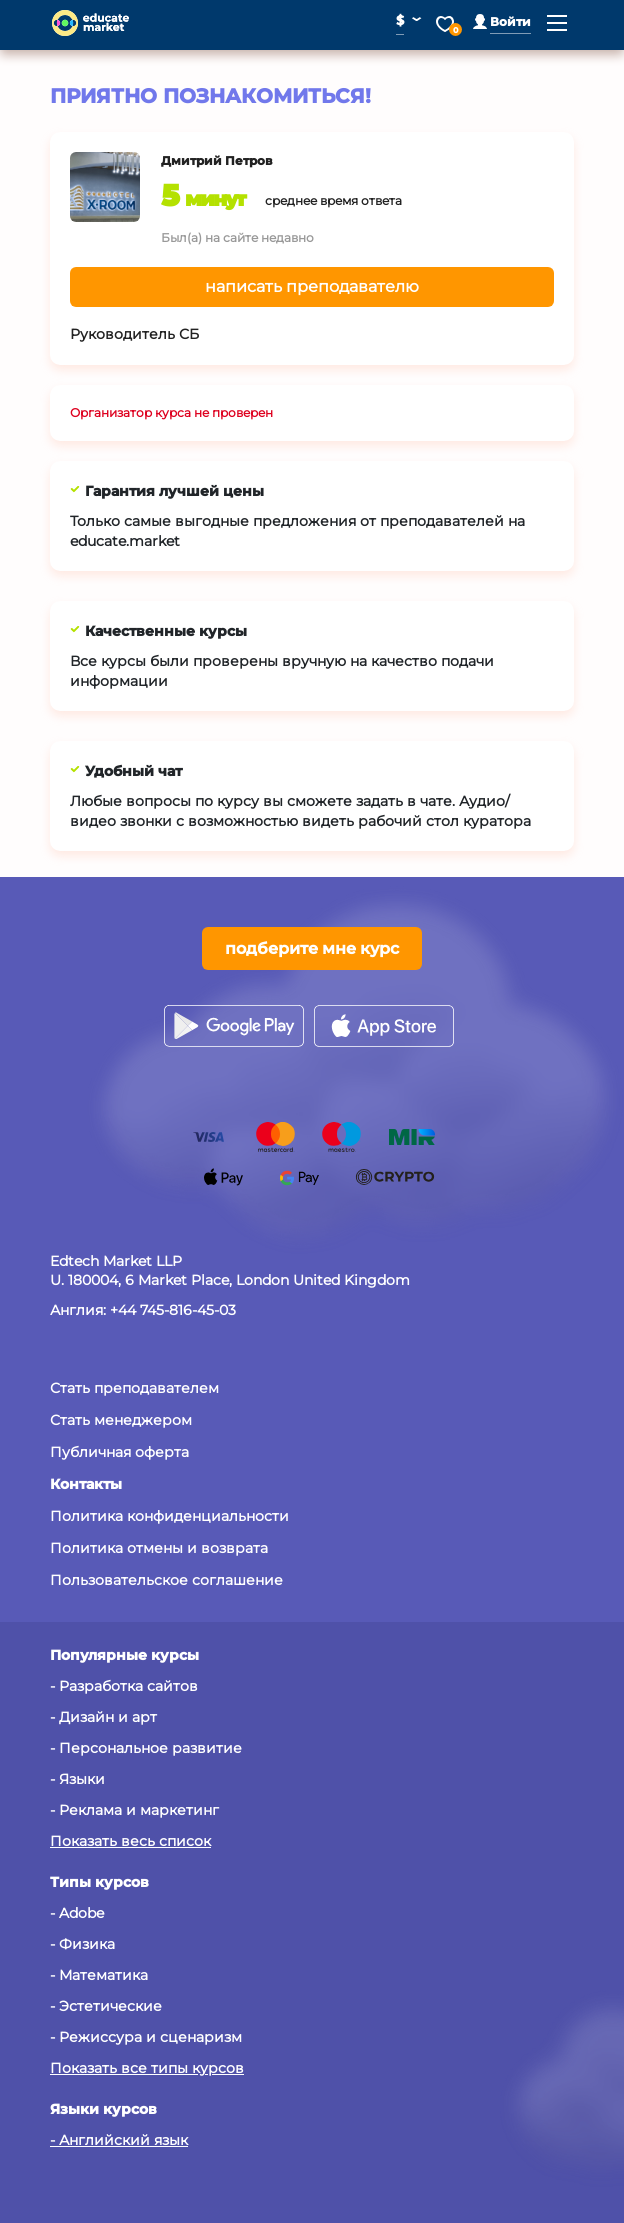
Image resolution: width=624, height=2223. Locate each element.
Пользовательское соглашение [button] (166, 1580)
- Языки (77, 1779)
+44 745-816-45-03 (173, 1310)
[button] (502, 21)
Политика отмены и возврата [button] (159, 1548)
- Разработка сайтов (124, 1686)
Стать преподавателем (134, 1388)
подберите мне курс (312, 948)
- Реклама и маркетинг (134, 1810)
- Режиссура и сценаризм (146, 2037)
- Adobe (77, 1913)
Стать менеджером (121, 1420)
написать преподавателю (312, 286)
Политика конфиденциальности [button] (169, 1516)
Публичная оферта (119, 1452)
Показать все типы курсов (147, 2068)
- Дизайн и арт (103, 1717)
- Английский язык (119, 2140)
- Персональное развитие (146, 1748)
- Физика (82, 1944)
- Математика (99, 1975)
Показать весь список (130, 1841)
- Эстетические (106, 2006)
